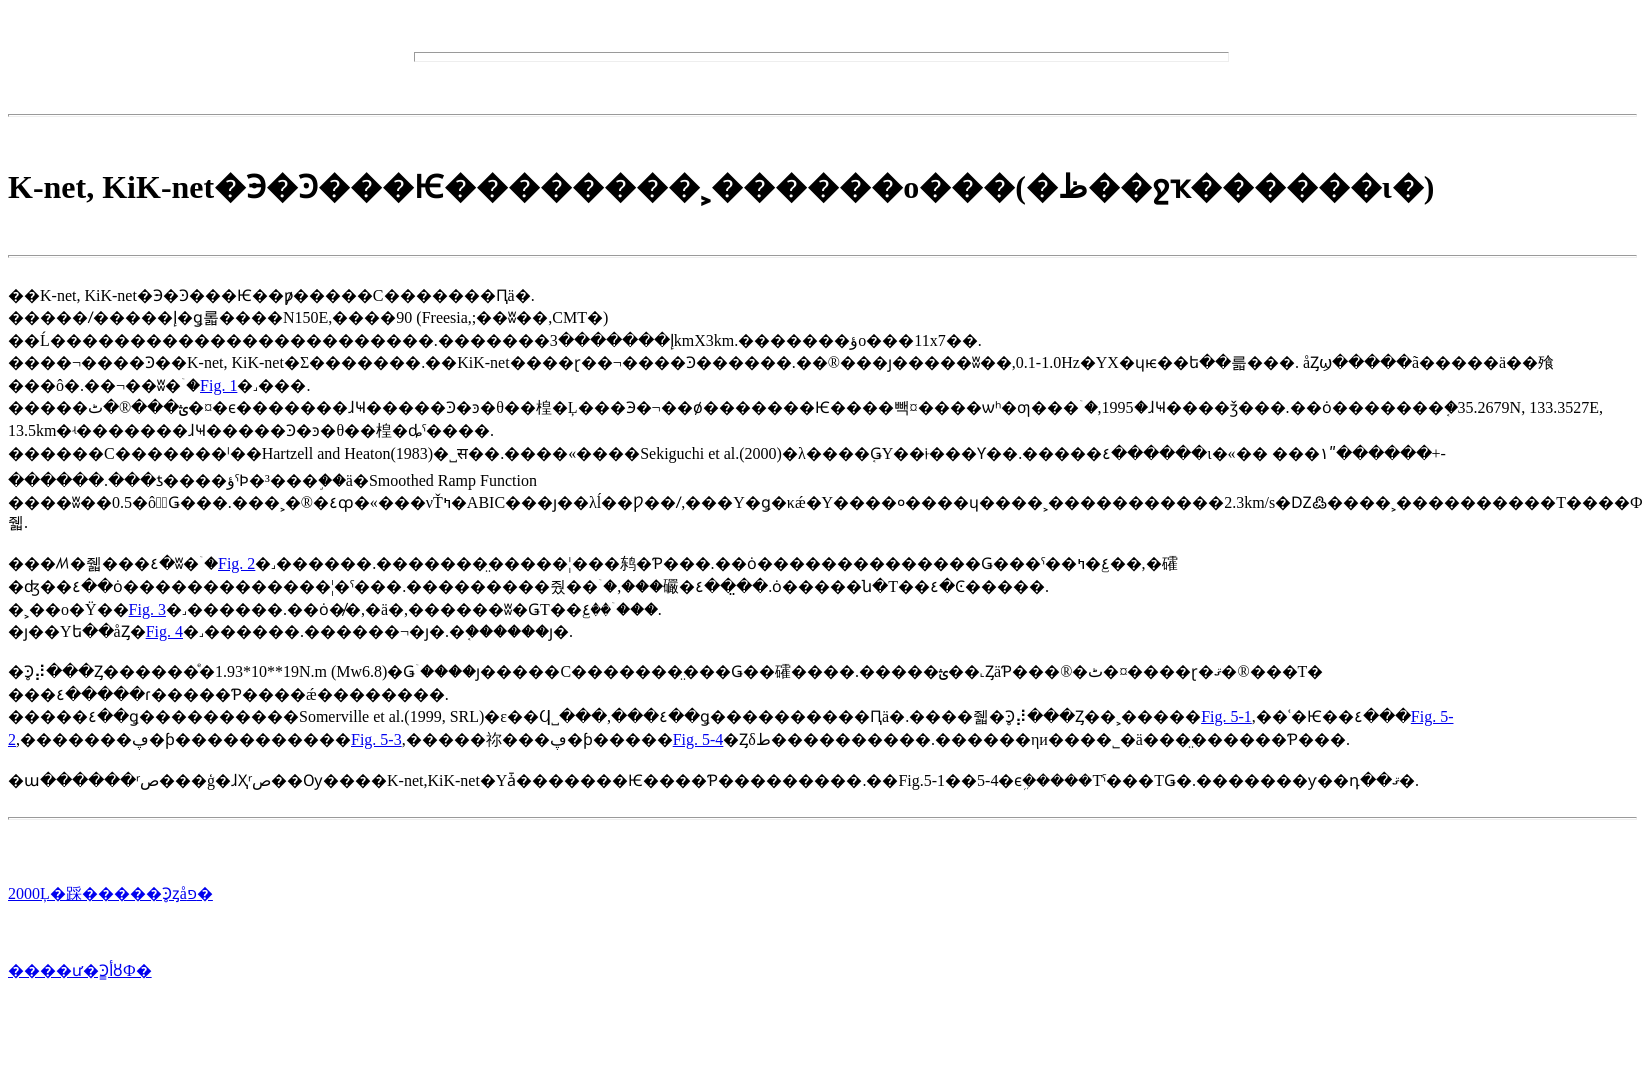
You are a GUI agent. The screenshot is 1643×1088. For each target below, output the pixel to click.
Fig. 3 (147, 609)
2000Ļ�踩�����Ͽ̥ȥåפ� (110, 893)
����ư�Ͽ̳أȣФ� (80, 970)
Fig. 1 (218, 385)
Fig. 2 (236, 563)
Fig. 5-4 (698, 739)
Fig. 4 (164, 631)
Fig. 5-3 (376, 739)
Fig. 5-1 (1226, 716)
